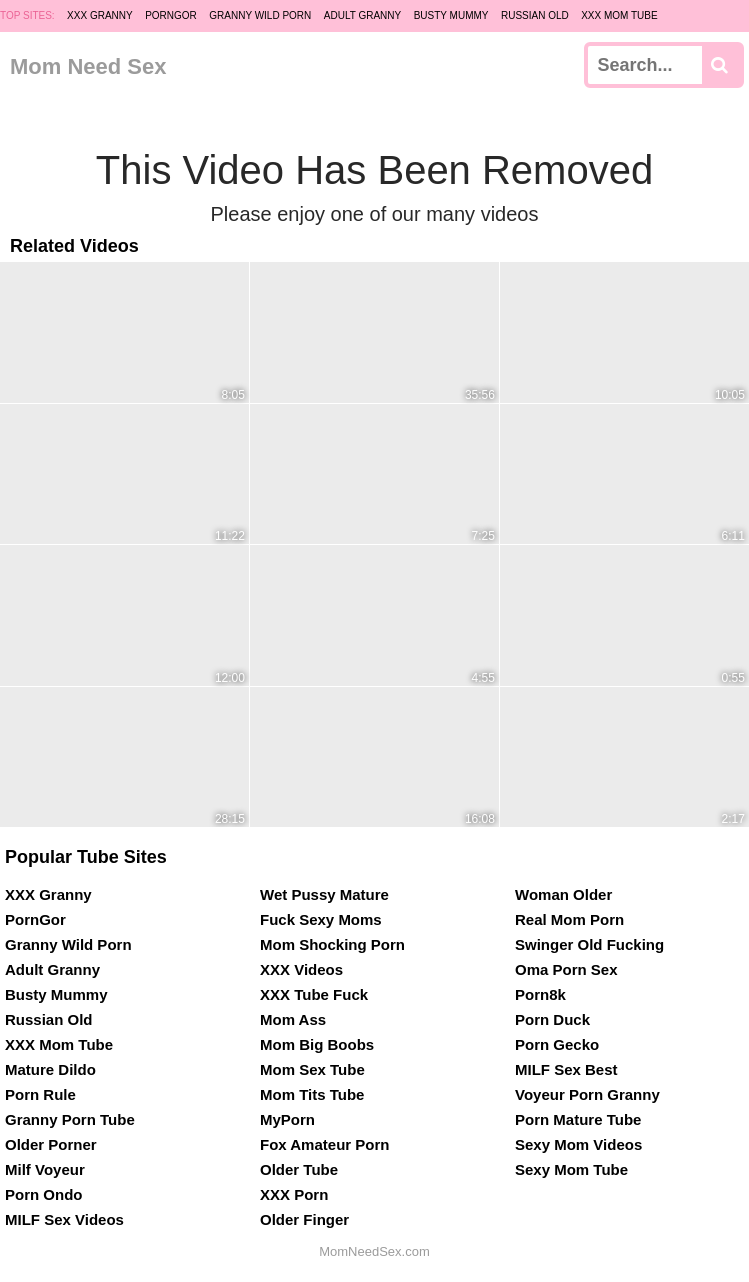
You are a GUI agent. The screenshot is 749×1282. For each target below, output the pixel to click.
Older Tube (299, 1169)
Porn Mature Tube (578, 1119)
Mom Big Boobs (317, 1044)
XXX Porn (294, 1194)
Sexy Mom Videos (578, 1144)
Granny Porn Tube (70, 1119)
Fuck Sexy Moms (321, 919)
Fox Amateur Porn (324, 1144)
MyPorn (287, 1119)
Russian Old (535, 15)
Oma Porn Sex (566, 969)
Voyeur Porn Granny (587, 1094)
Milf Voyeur (45, 1169)
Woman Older (563, 894)
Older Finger (304, 1219)
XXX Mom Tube (619, 15)
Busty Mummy (451, 15)
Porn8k (540, 994)
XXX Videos (301, 969)
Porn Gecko (557, 1044)
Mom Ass (293, 1019)
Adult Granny (362, 15)
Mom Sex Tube (312, 1069)
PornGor (171, 15)
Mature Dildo (50, 1069)
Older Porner (51, 1144)
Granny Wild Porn (260, 15)
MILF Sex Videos (64, 1219)
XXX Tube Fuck (314, 994)
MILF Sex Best (566, 1069)
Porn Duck (552, 1019)
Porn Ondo (44, 1194)
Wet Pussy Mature (324, 894)
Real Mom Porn (569, 919)
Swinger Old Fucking (589, 944)
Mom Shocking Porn (332, 944)
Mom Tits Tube (312, 1094)
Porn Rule (40, 1094)
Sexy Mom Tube (571, 1169)
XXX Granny (100, 15)
